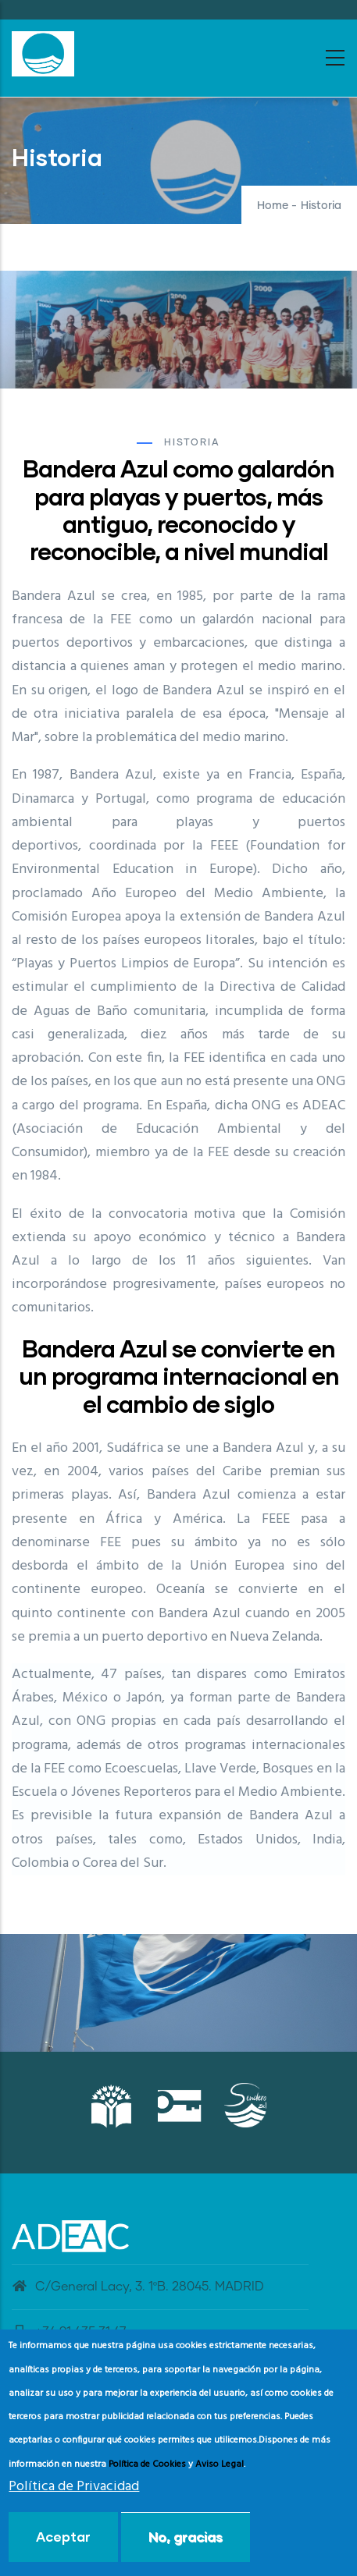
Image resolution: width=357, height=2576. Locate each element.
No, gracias (185, 2536)
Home (272, 205)
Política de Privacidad (74, 2486)
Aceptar (63, 2536)
